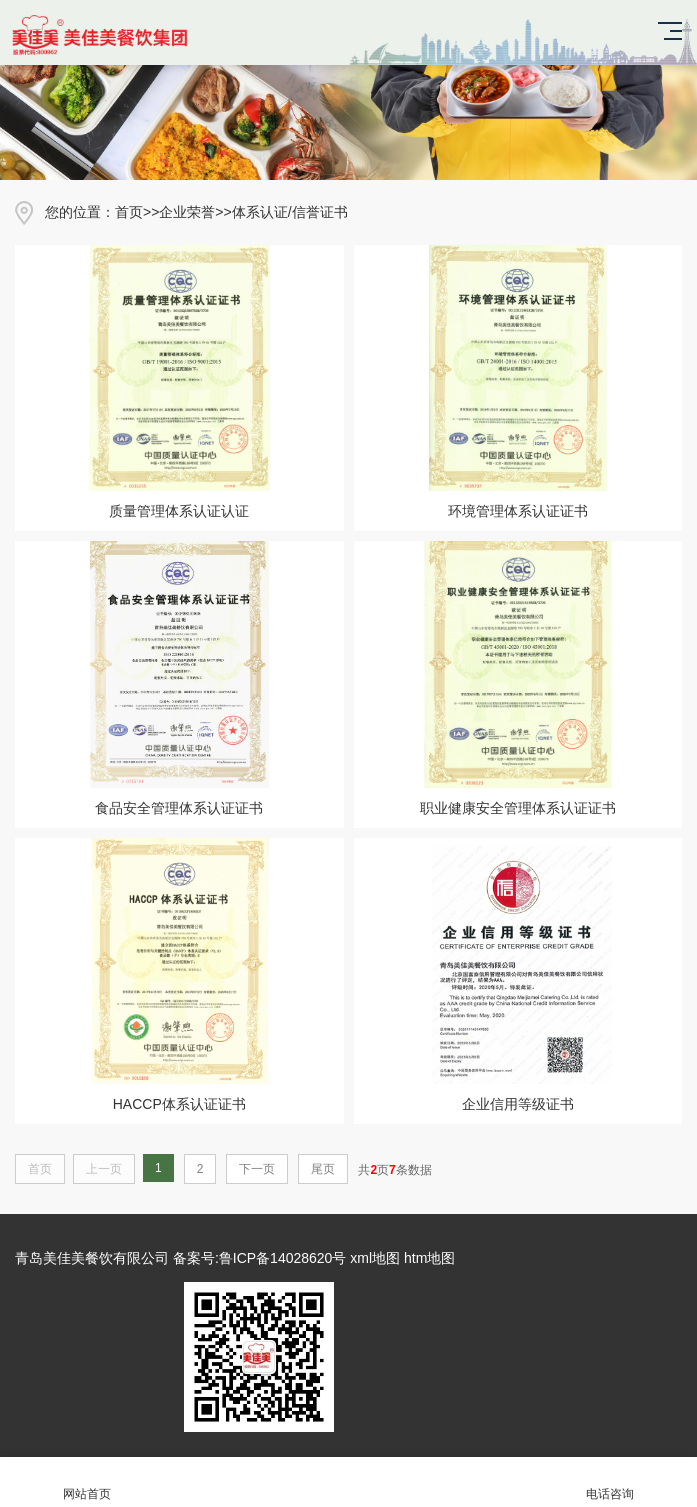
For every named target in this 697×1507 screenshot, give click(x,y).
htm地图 (429, 1258)
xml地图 (375, 1258)
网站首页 (87, 1482)
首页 (129, 212)
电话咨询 (610, 1482)
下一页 (257, 1169)
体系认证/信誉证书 (290, 212)
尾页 (323, 1169)
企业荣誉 (187, 212)
